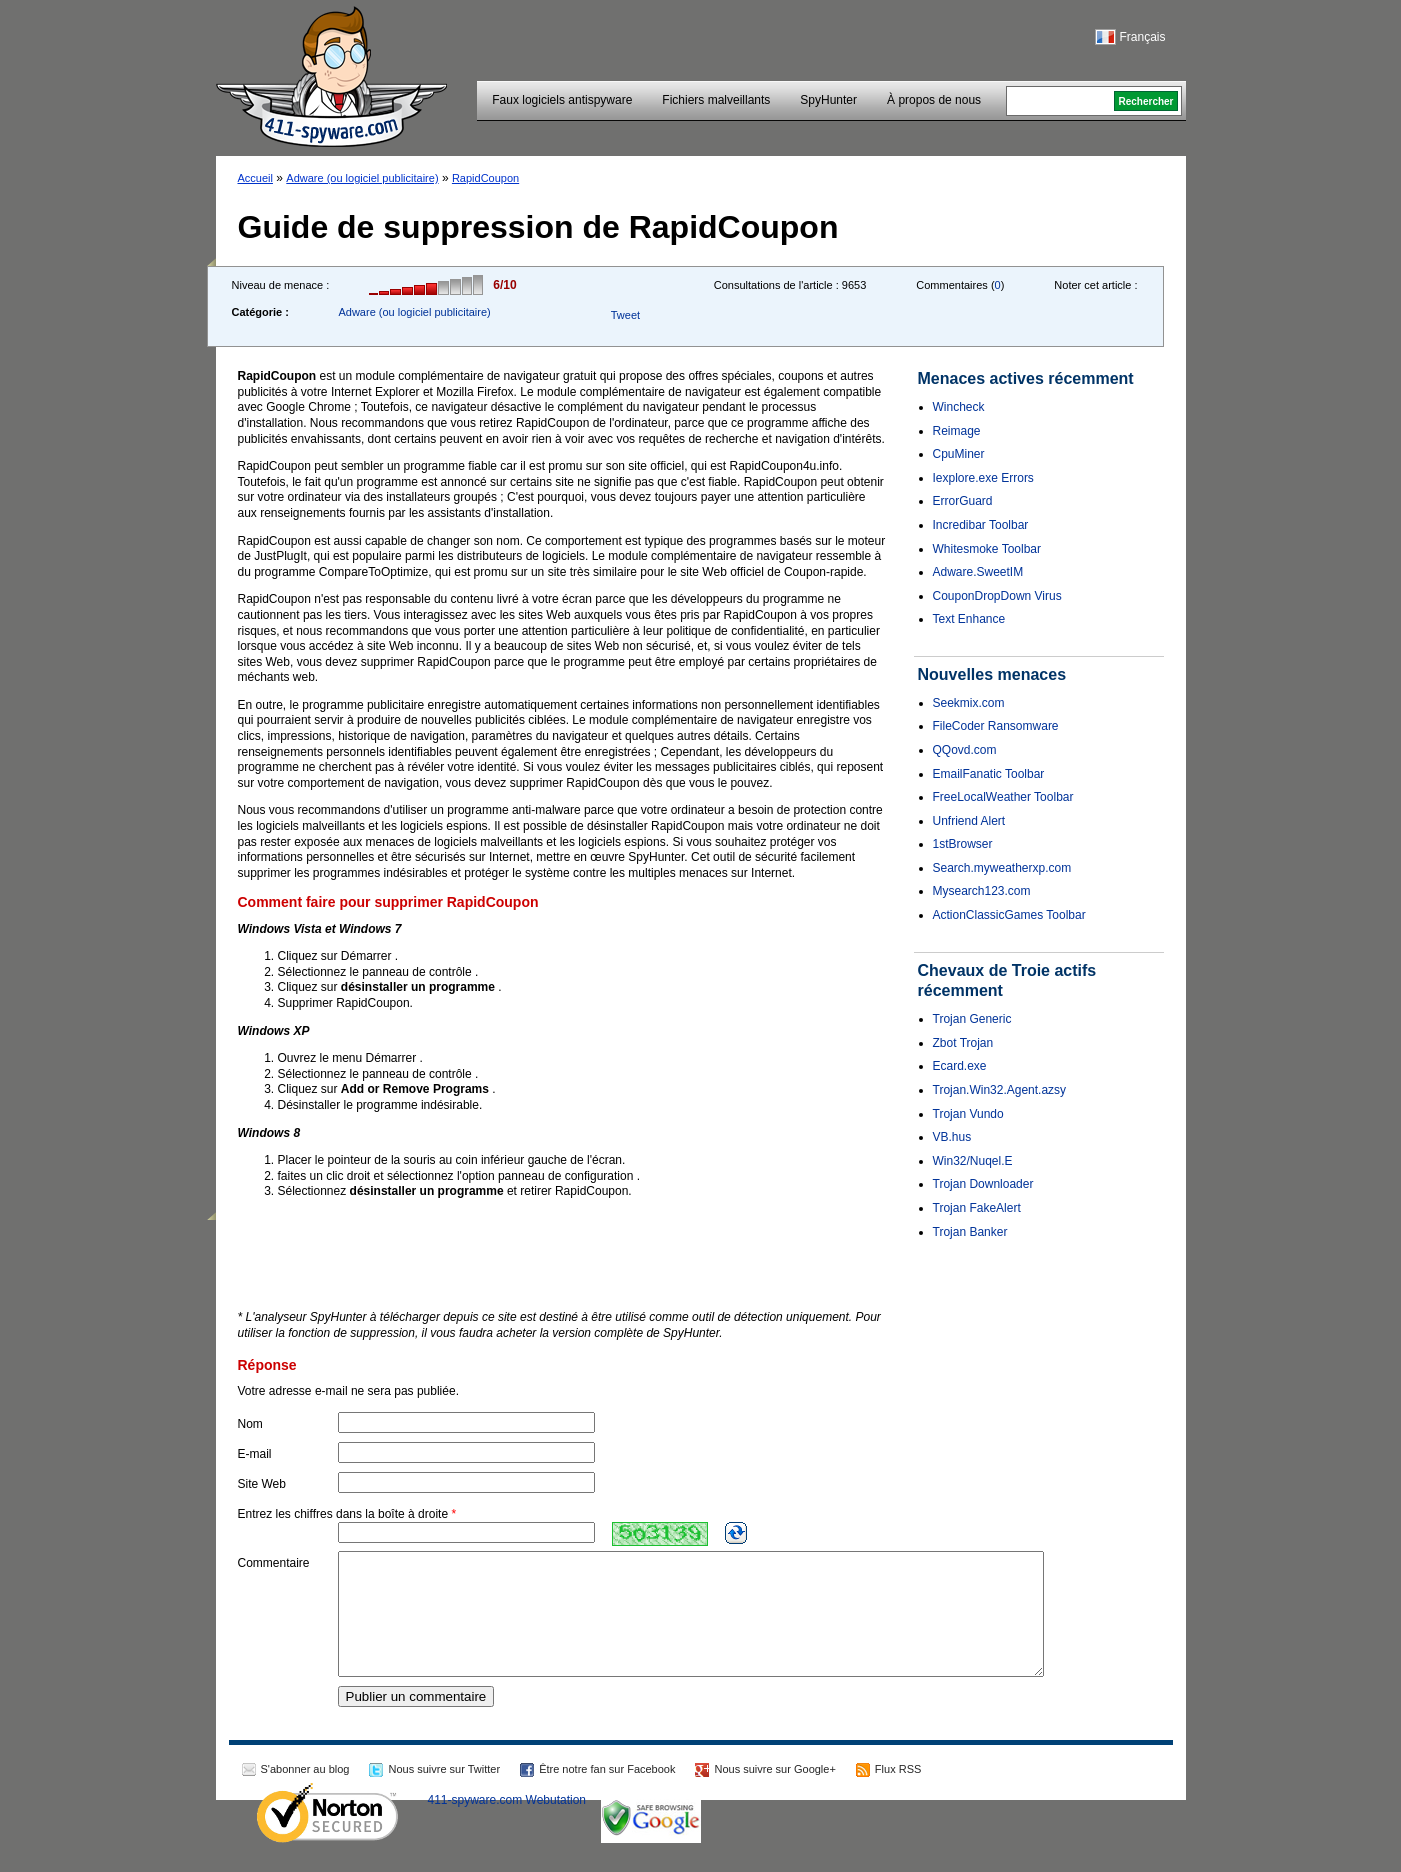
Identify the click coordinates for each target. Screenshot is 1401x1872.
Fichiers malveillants (716, 100)
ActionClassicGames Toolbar (1009, 915)
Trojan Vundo (968, 1114)
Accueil (255, 178)
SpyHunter (828, 100)
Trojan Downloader (983, 1184)
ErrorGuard (963, 501)
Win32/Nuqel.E (973, 1161)
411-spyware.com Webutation (507, 1824)
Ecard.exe (960, 1066)
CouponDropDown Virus (997, 596)
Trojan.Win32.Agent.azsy (1000, 1090)
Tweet (625, 315)
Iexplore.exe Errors (983, 478)
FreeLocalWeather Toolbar (1003, 797)
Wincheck (959, 407)
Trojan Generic (972, 1019)
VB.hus (952, 1137)
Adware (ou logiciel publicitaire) (362, 178)
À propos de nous (934, 100)
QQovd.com (965, 750)
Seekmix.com (969, 703)
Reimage (957, 431)
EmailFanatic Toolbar (989, 774)
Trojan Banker (970, 1232)
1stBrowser (963, 844)
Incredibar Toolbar (981, 525)
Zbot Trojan (963, 1043)
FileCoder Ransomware (996, 726)
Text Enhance (969, 619)
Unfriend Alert (969, 821)
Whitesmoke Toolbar (987, 549)
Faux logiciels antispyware (562, 100)
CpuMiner (959, 454)
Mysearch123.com (982, 891)
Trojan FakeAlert (977, 1208)
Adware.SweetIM (978, 572)
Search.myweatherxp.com (1002, 868)
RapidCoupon (485, 178)
